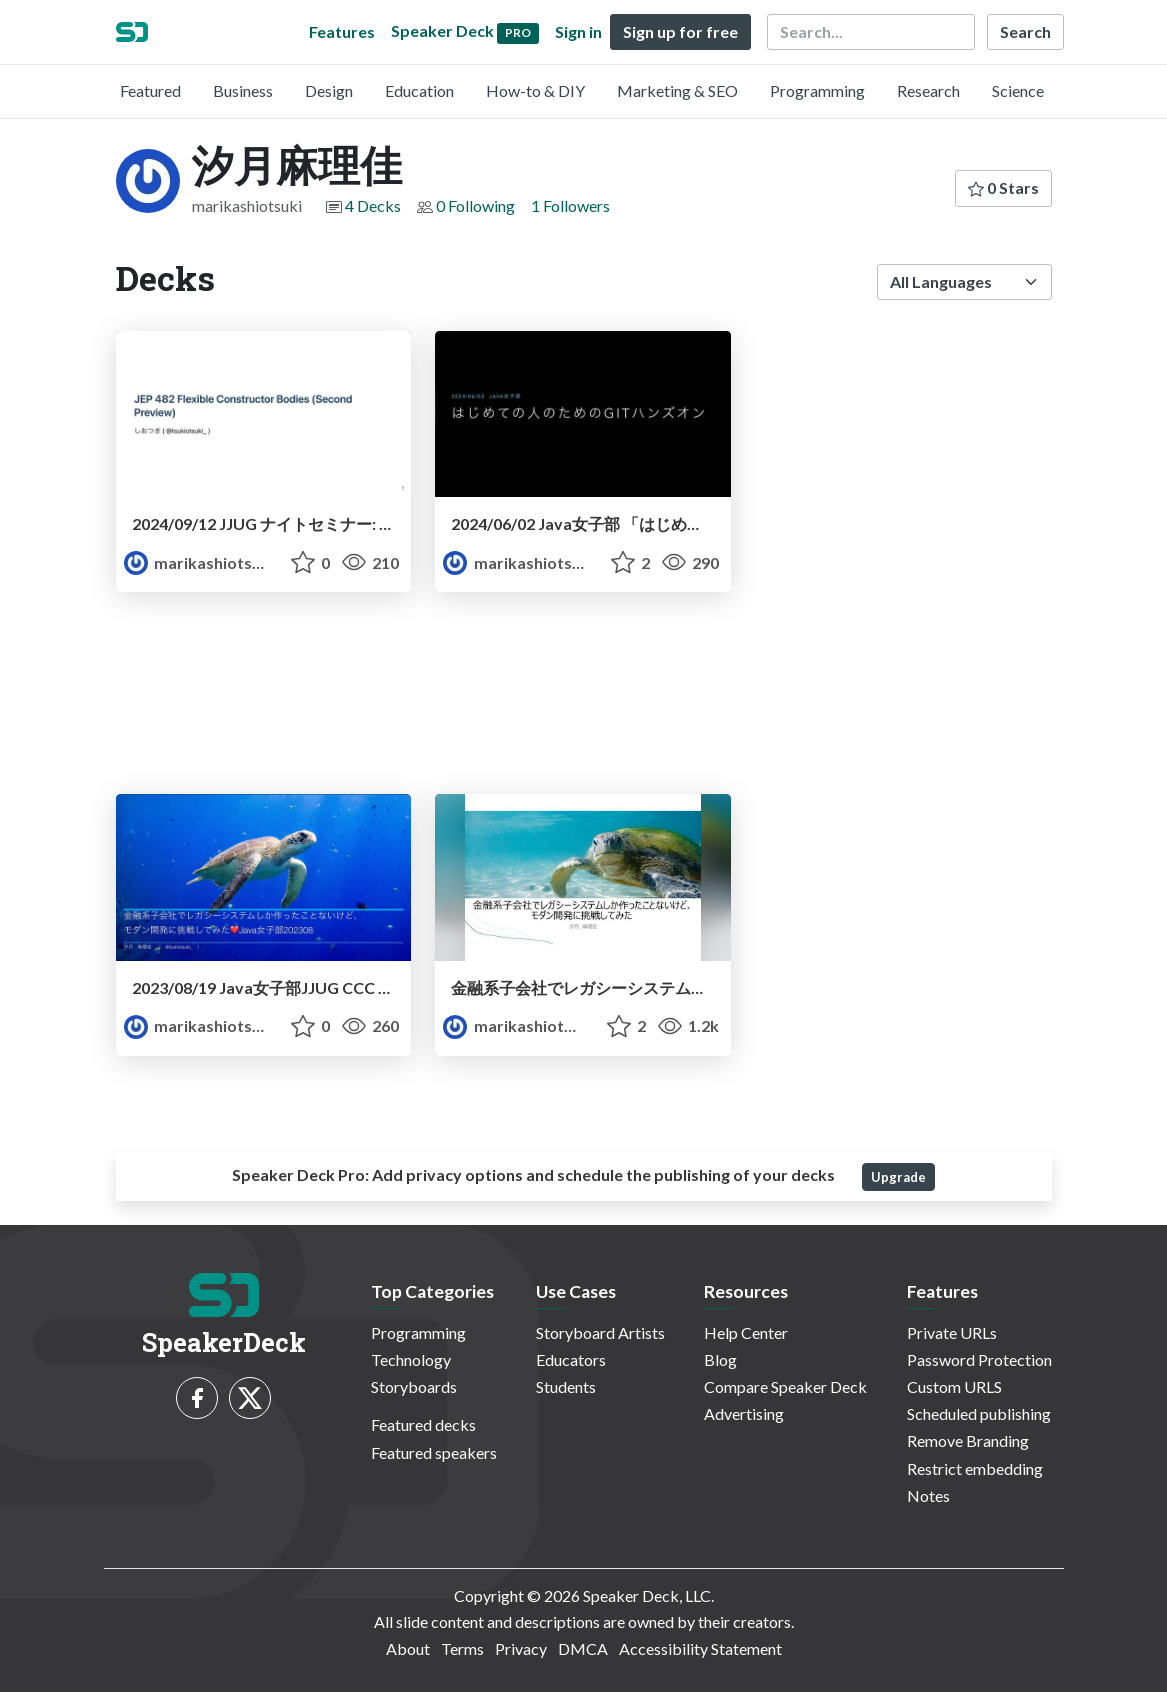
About (408, 1648)
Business (243, 90)
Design (329, 90)
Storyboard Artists (600, 1332)
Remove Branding (968, 1440)
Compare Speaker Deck (785, 1386)
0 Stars (1003, 187)
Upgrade (898, 1177)
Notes (928, 1495)
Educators (571, 1359)
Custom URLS (954, 1386)
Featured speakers (434, 1452)
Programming (817, 90)
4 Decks (373, 205)
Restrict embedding (975, 1468)
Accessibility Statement (700, 1648)
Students (566, 1386)
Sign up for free (680, 31)
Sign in (578, 31)
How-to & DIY (535, 90)
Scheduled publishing (979, 1413)
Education (419, 90)
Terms (462, 1648)
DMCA (583, 1648)
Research (928, 90)
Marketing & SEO (677, 90)
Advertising (744, 1413)
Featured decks (423, 1424)
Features (342, 31)
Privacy (521, 1648)
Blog (720, 1359)
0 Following (475, 205)
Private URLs (952, 1332)
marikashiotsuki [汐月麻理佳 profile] (199, 562)
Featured (150, 90)
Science (1018, 90)
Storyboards (414, 1386)
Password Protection (979, 1359)
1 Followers (570, 205)
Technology (411, 1359)
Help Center (746, 1332)
